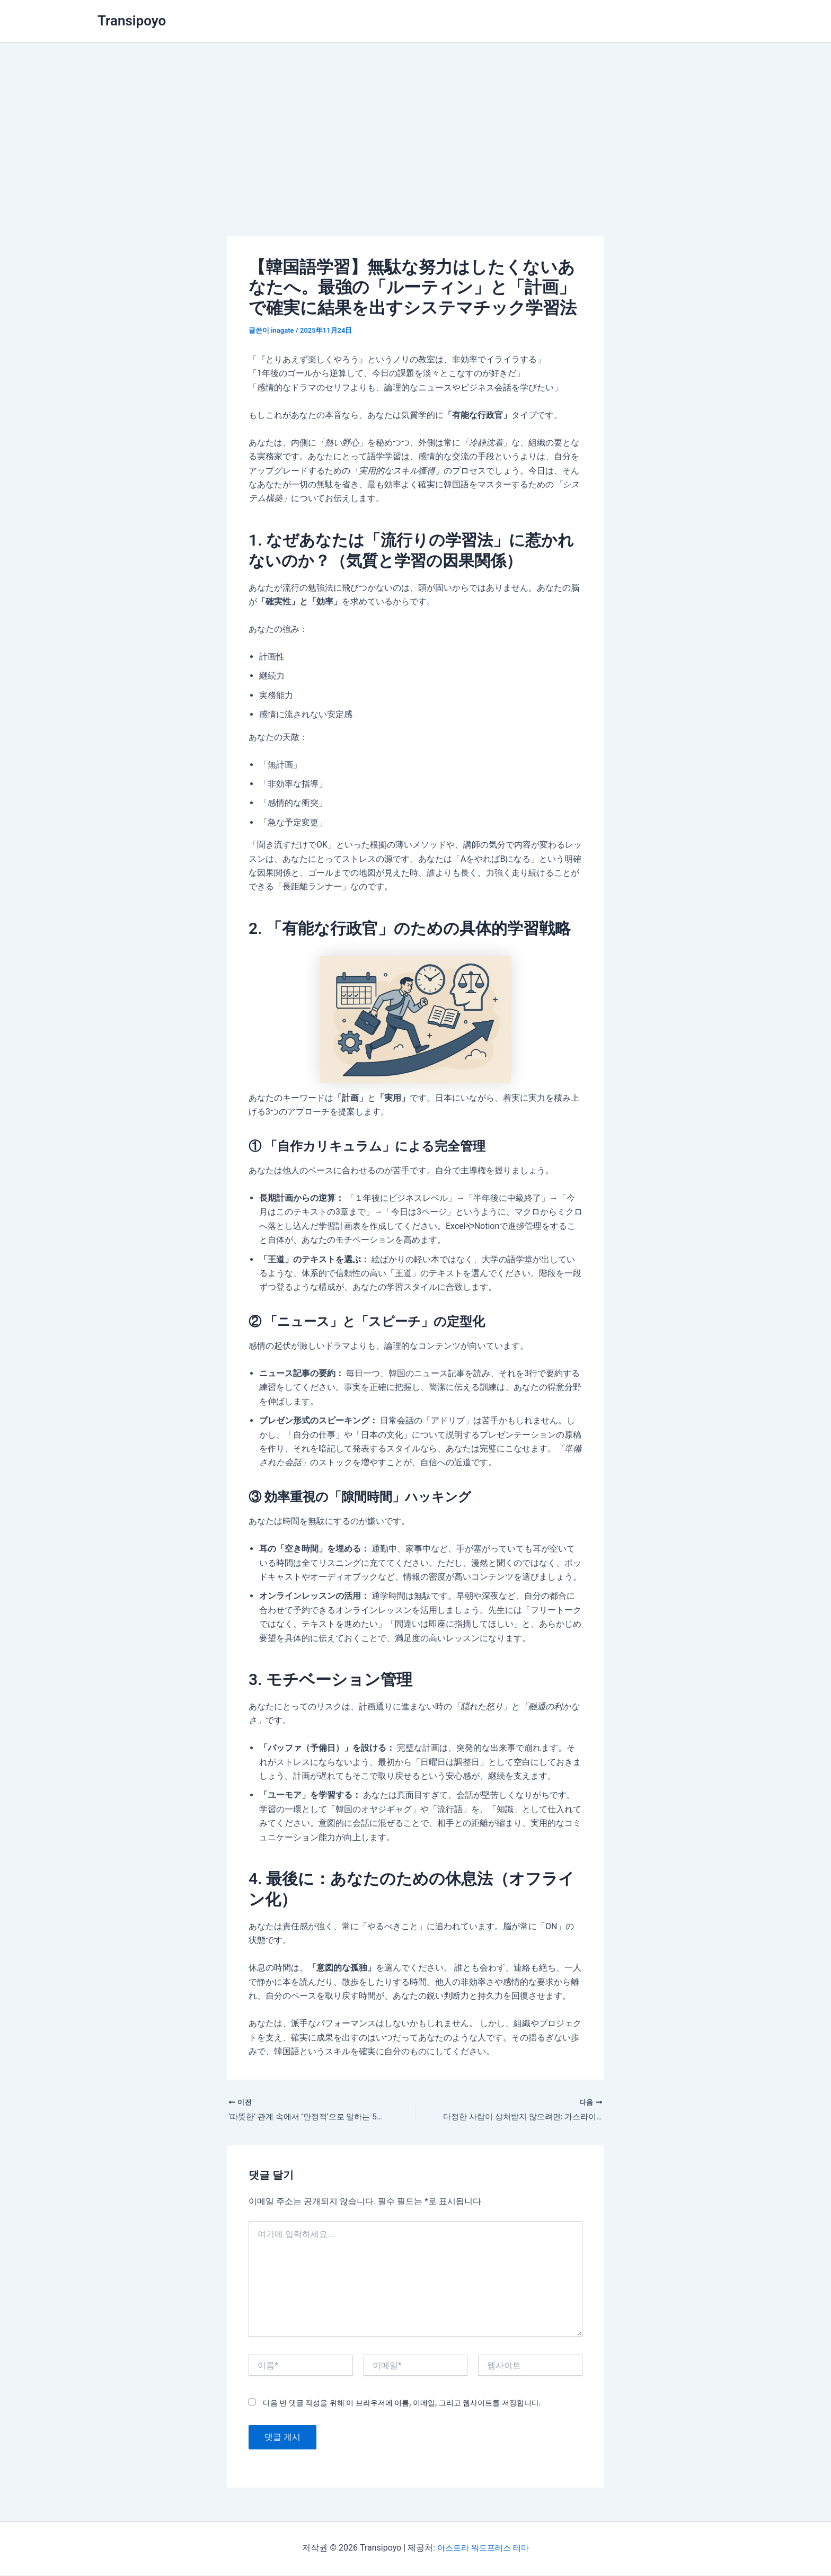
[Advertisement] (415, 122)
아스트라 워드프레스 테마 (483, 2549)
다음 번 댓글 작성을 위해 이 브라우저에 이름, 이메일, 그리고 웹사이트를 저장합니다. (402, 2404)
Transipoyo (132, 21)
